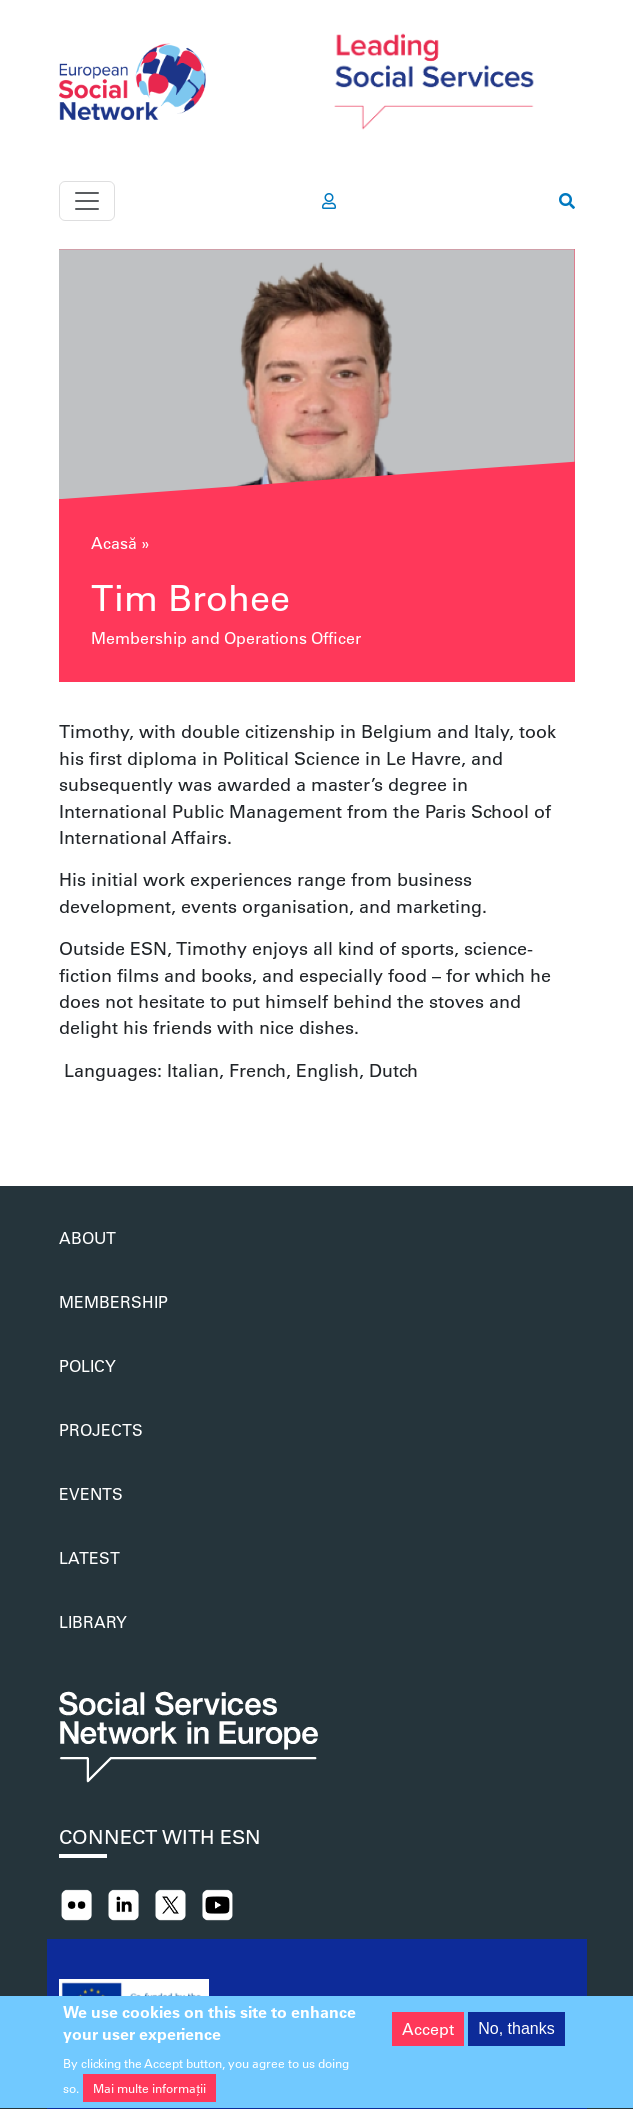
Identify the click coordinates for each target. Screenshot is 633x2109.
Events (91, 1493)
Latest (89, 1557)
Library (93, 1621)
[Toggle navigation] (87, 201)
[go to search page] (567, 201)
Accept (428, 2037)
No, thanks (516, 2037)
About (87, 1237)
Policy (87, 1365)
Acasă (114, 542)
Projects (101, 1429)
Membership (113, 1301)
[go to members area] (329, 201)
